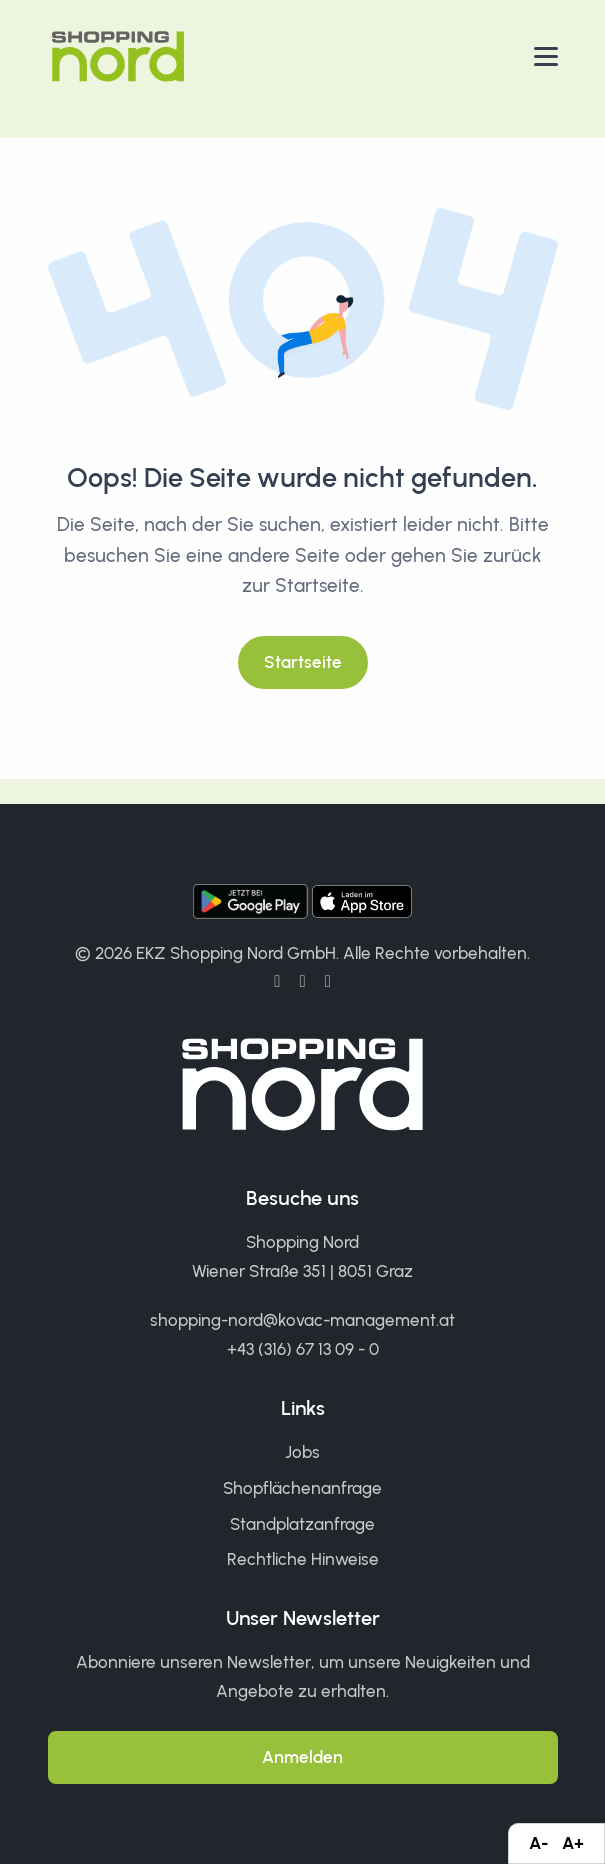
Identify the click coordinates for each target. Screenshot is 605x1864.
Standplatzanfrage (302, 1524)
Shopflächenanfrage (302, 1488)
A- (538, 1843)
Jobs (302, 1452)
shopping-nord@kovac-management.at (302, 1320)
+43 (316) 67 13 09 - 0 (303, 1349)
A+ (573, 1843)
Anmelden (302, 1757)
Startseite (303, 662)
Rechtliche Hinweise (303, 1559)
